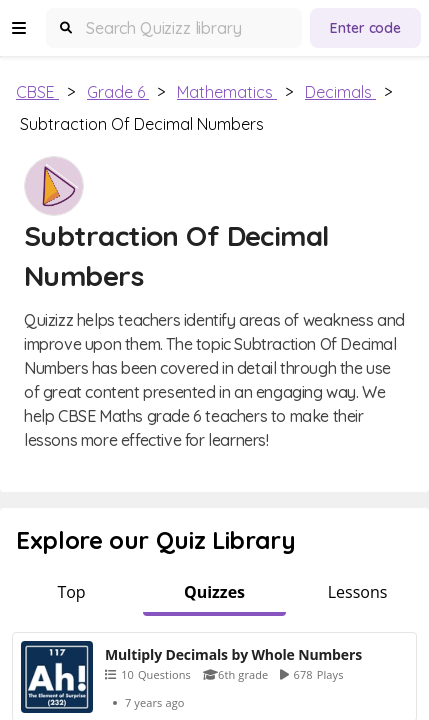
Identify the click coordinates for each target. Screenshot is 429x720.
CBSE (37, 92)
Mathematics (227, 92)
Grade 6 (118, 92)
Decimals (340, 92)
